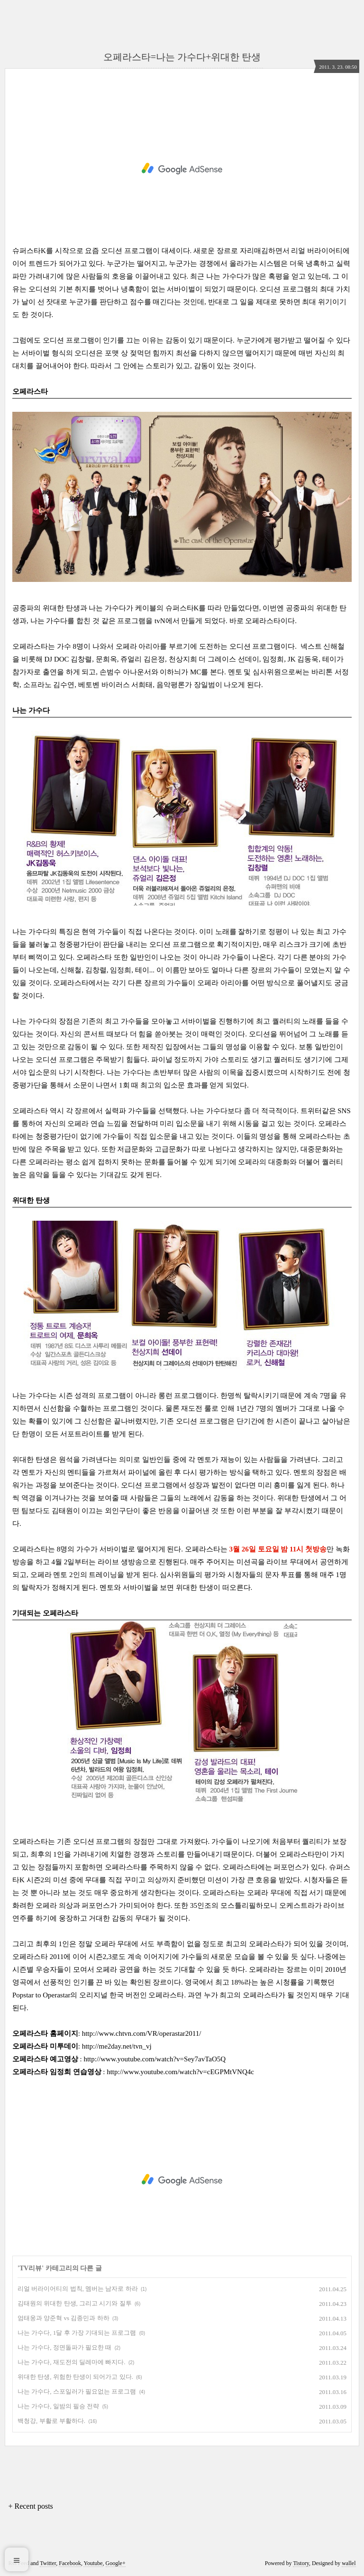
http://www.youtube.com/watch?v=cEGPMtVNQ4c (180, 2072)
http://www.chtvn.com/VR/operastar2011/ (141, 2033)
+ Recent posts (30, 2506)
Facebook (70, 2563)
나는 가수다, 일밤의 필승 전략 (58, 2406)
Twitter (48, 2563)
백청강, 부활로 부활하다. (51, 2420)
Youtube (92, 2563)
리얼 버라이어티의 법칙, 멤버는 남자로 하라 (78, 2288)
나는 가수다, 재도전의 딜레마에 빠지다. (72, 2362)
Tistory (301, 2563)
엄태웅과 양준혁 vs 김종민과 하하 (63, 2318)
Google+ (116, 2563)
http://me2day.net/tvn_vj (117, 2046)
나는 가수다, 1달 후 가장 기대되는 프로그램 (77, 2332)
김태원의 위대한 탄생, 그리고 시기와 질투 (75, 2303)
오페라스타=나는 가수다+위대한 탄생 (182, 57)
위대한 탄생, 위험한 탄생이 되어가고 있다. (75, 2376)
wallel (348, 2563)
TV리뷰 (30, 2268)
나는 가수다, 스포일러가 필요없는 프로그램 (77, 2391)
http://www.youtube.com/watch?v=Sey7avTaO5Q (154, 2059)
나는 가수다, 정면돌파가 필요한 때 (64, 2347)
